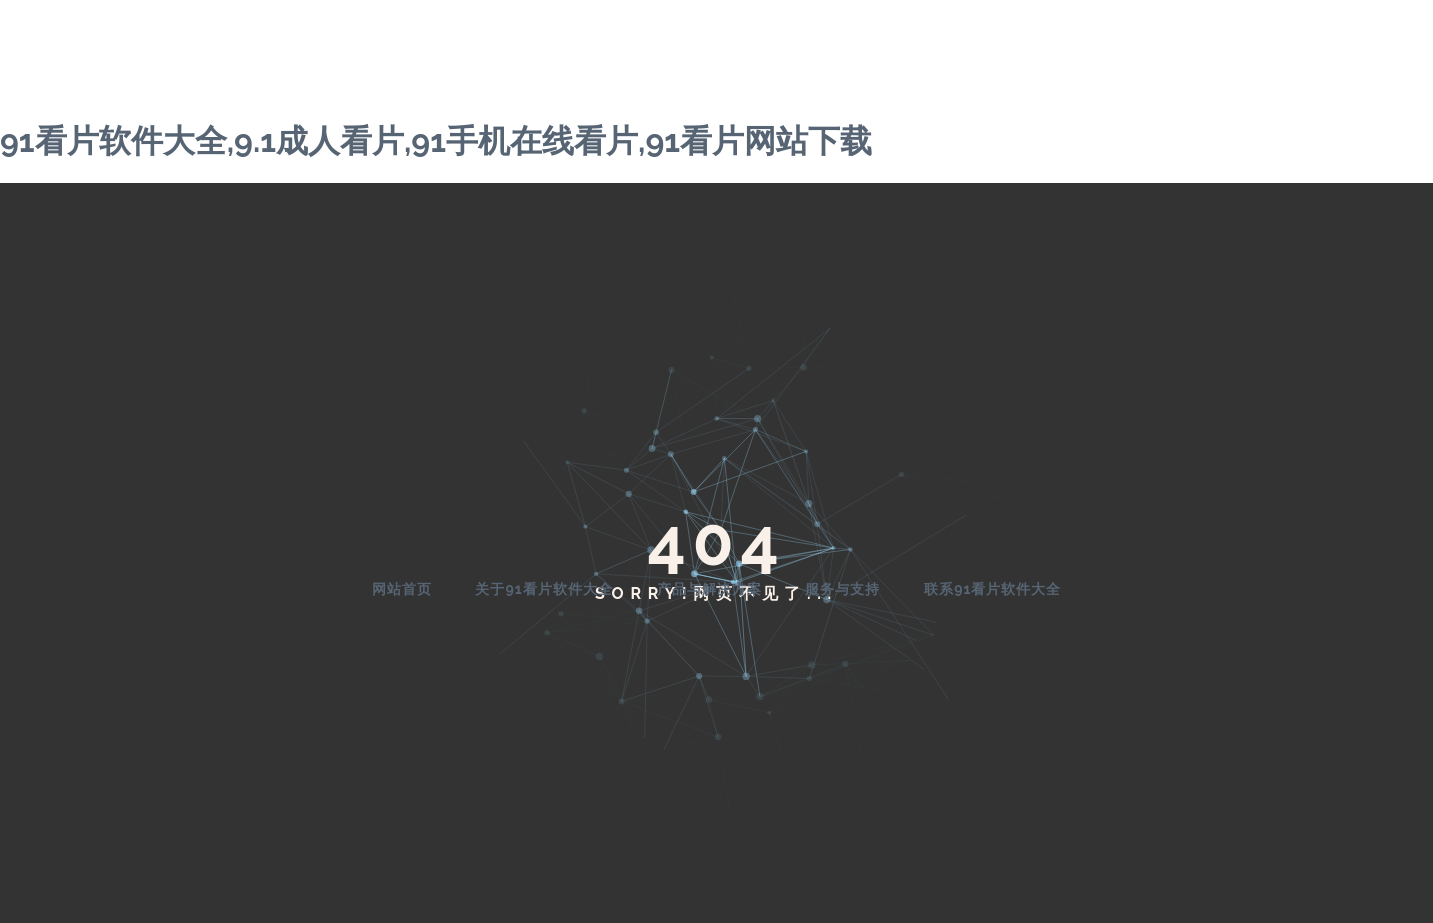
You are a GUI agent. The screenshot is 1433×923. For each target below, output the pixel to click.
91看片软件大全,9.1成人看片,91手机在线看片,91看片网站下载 (436, 140)
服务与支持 (842, 589)
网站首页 (402, 589)
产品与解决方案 (709, 589)
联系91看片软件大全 (992, 589)
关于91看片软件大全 (543, 589)
